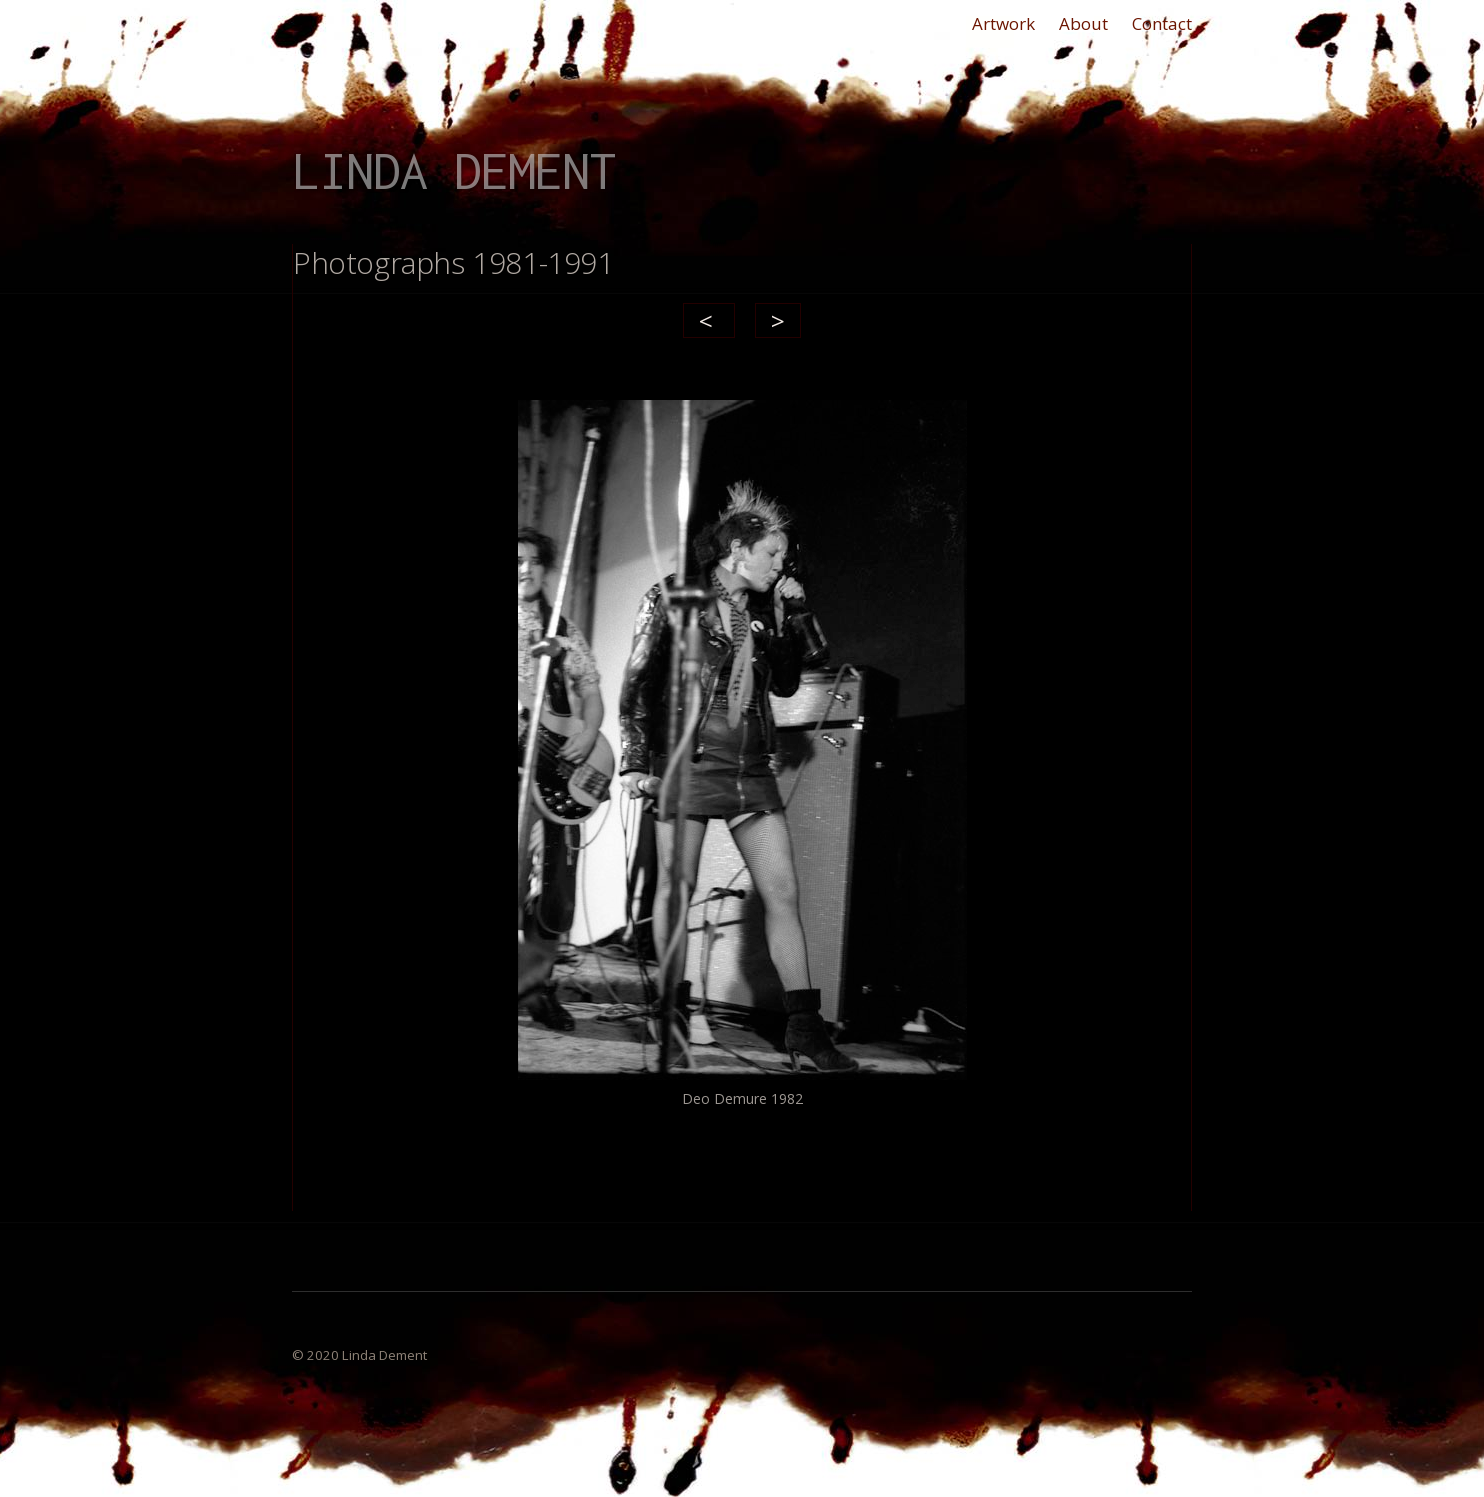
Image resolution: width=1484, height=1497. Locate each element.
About (1083, 23)
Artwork (1003, 23)
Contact (1162, 23)
